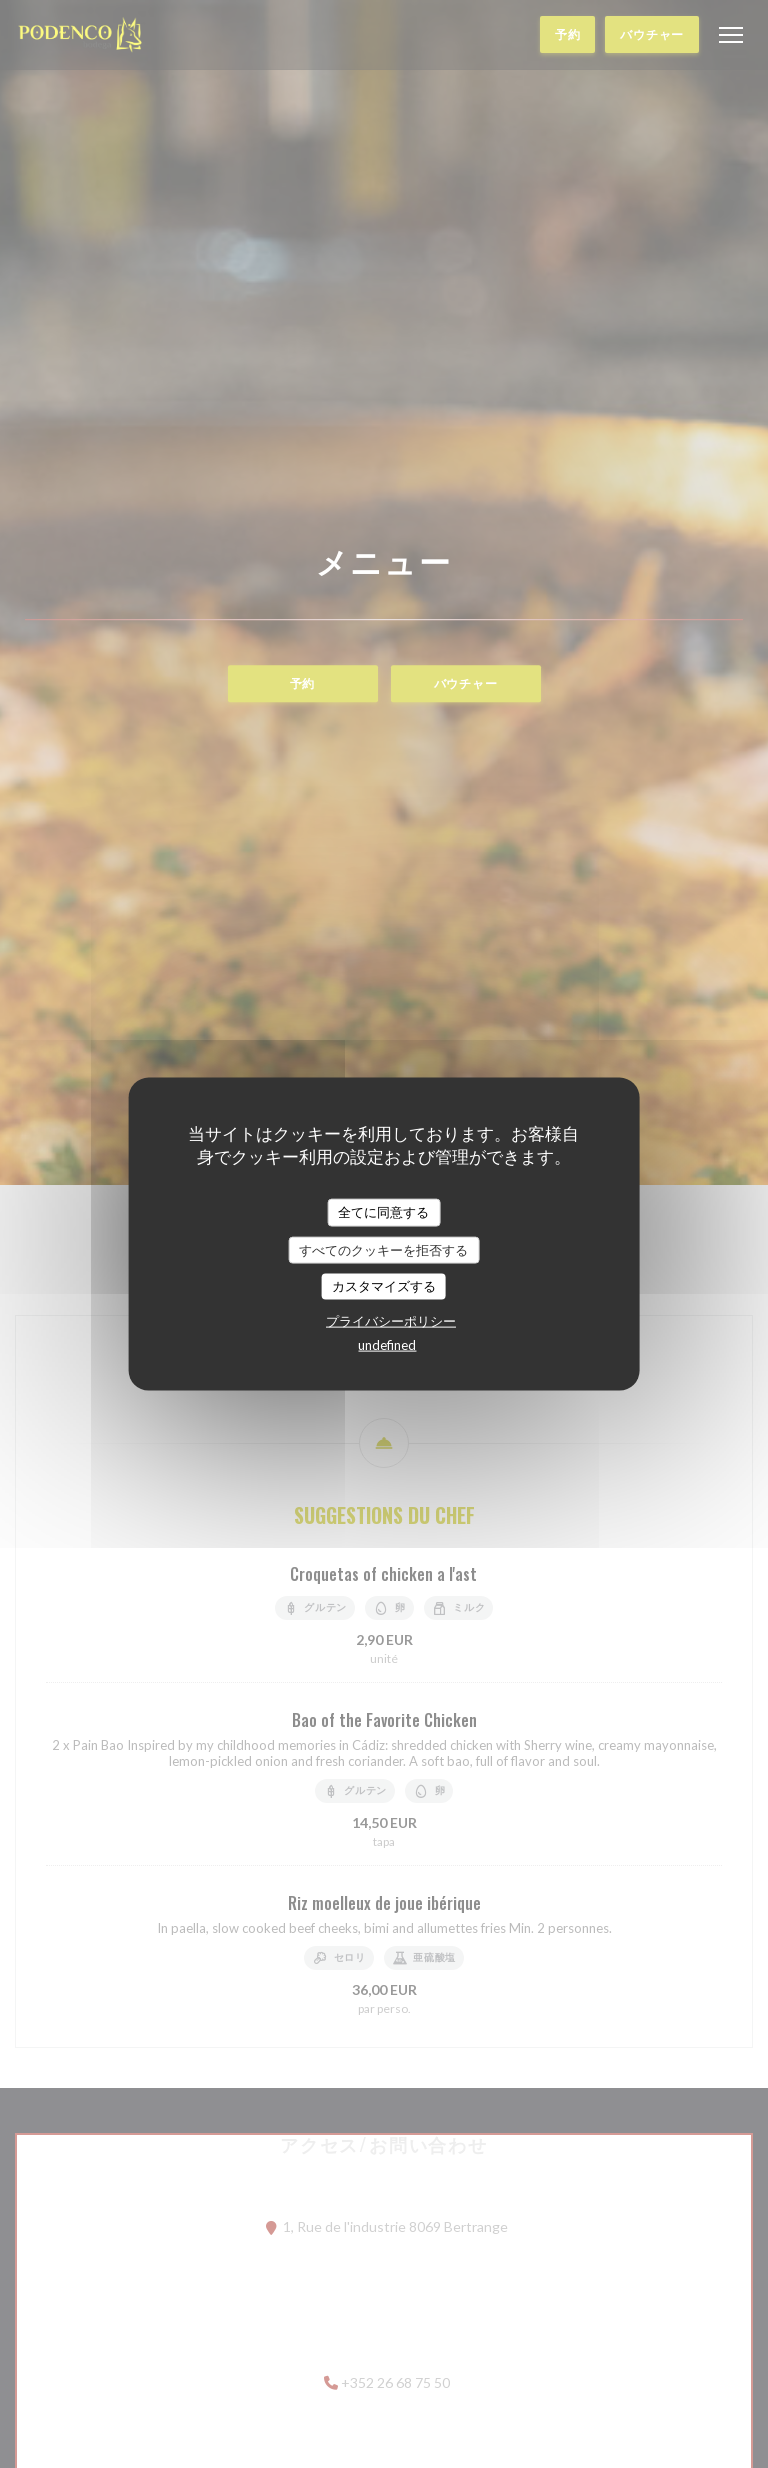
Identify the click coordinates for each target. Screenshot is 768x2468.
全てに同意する (383, 1212)
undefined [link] (387, 1344)
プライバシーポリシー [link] (391, 1320)
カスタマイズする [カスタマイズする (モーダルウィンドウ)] (384, 1286)
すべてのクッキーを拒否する (383, 1249)
